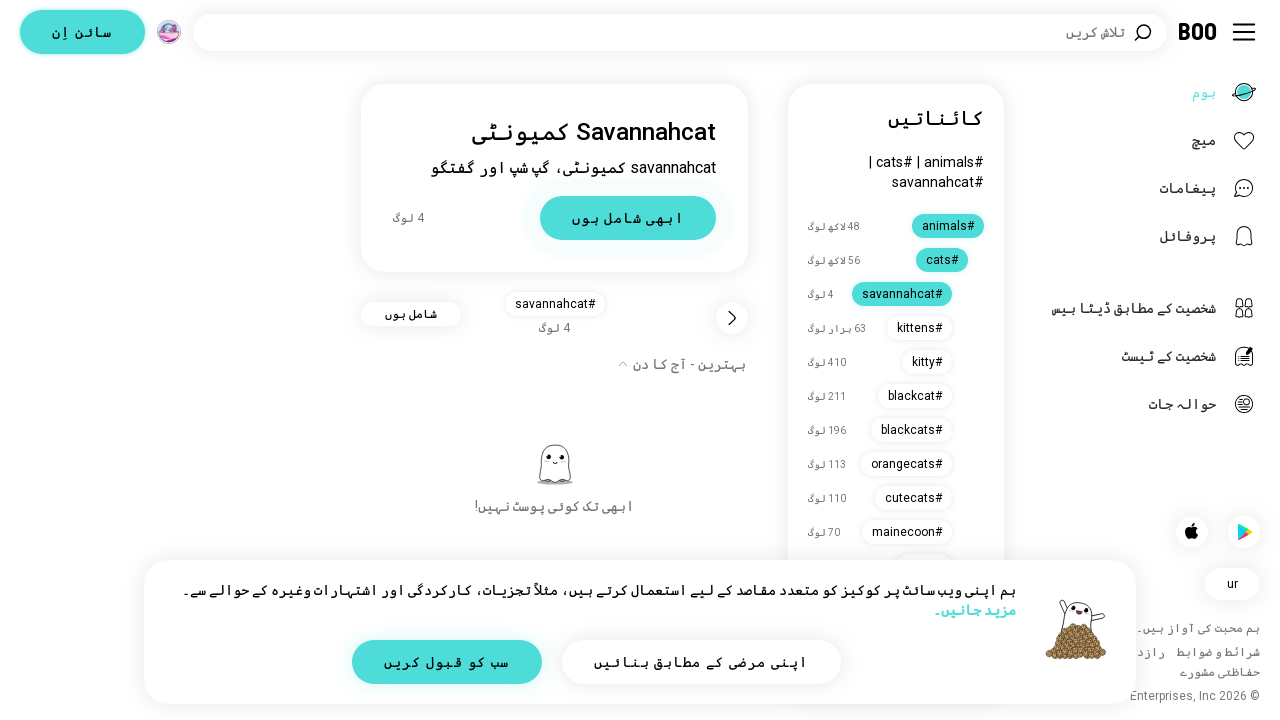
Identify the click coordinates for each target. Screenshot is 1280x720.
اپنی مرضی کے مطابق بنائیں (701, 662)
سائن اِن (82, 32)
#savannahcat (938, 182)
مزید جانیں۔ (974, 610)
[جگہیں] (169, 32)
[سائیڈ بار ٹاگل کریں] (1244, 32)
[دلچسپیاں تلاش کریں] (680, 32)
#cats (894, 162)
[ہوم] (1198, 32)
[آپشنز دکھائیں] (681, 364)
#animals (954, 162)
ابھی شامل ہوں (628, 218)
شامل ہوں (411, 314)
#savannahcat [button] (555, 304)
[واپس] (732, 318)
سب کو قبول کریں (447, 662)
